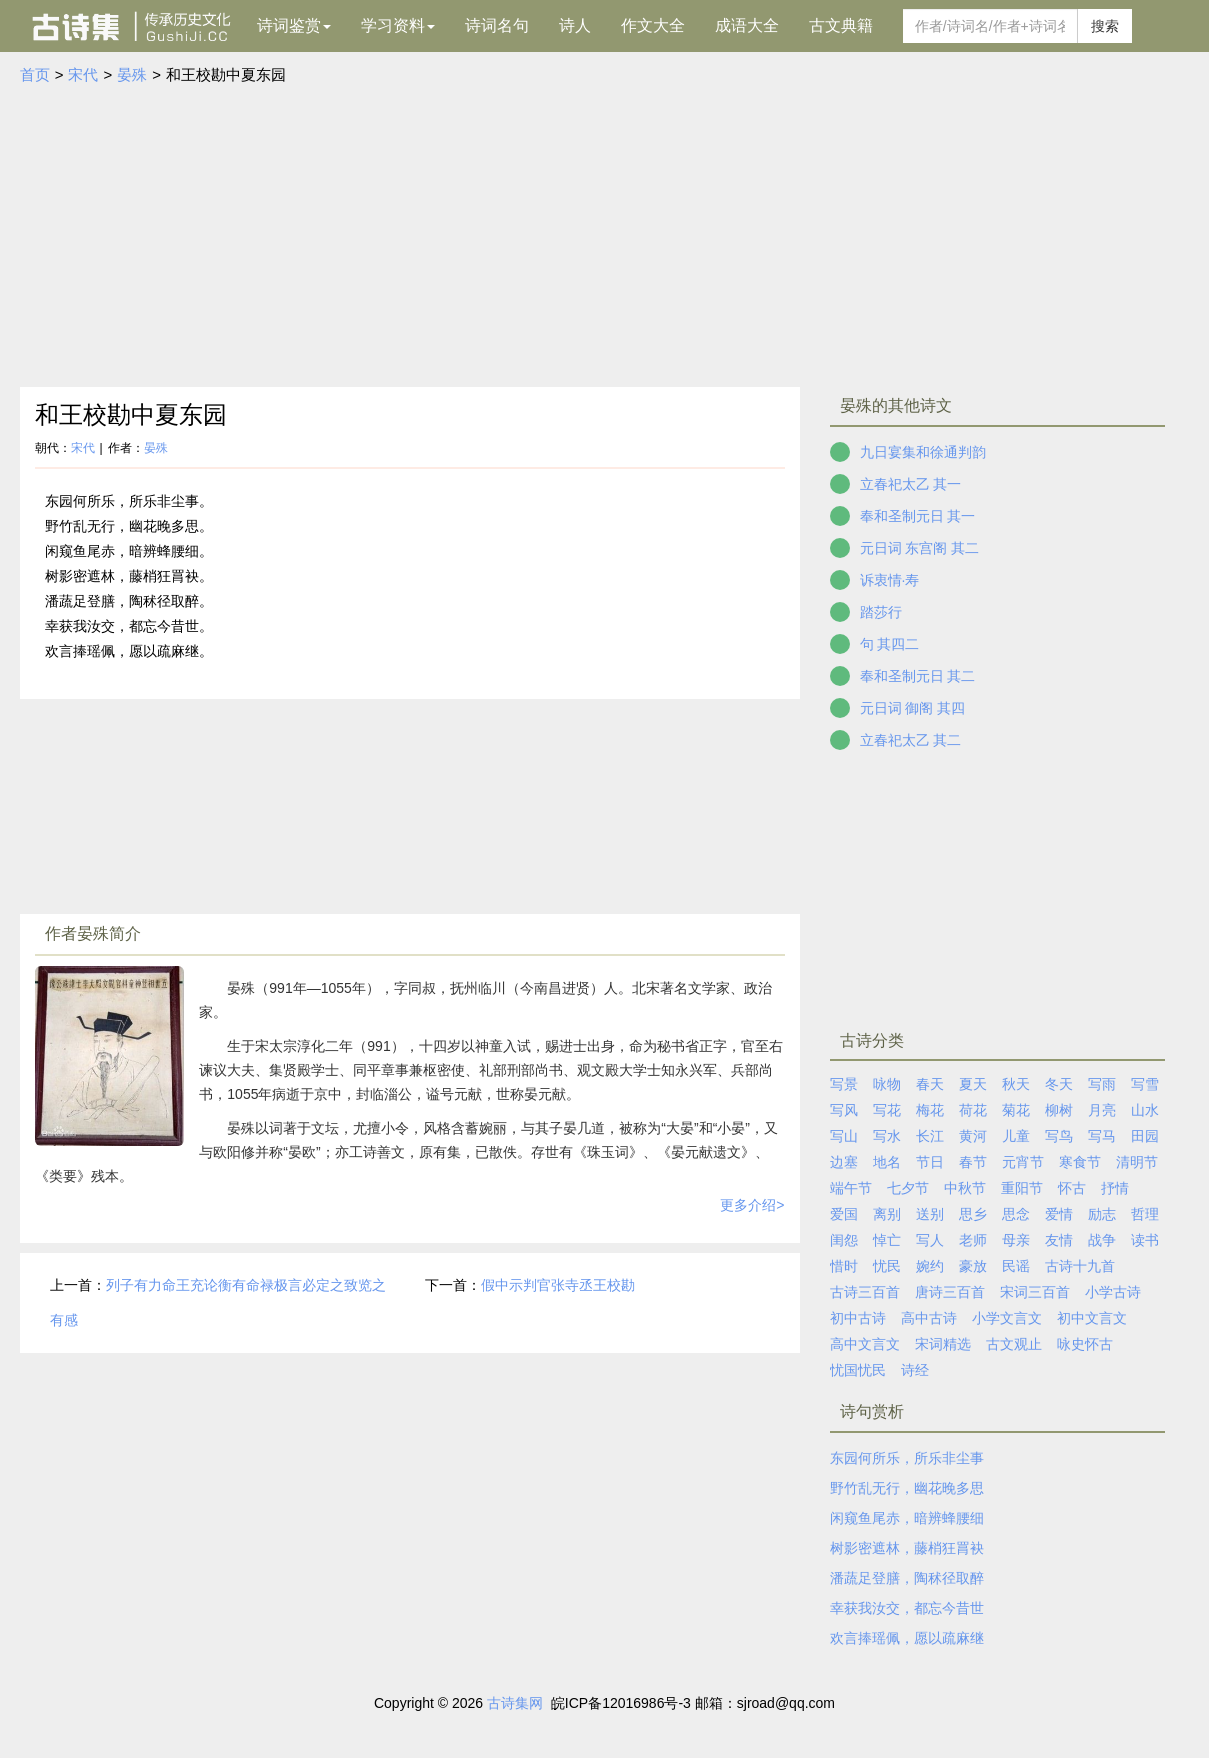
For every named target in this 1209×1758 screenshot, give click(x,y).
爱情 (1059, 1214)
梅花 (930, 1110)
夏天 (973, 1084)
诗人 (575, 25)
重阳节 (1022, 1188)
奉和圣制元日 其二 (918, 676)
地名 (887, 1162)
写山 (844, 1136)
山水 (1145, 1110)
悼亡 (887, 1240)
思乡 (973, 1214)
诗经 (915, 1370)
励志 (1102, 1214)
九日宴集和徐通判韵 (923, 452)
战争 (1102, 1240)
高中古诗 (929, 1318)
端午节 (851, 1188)
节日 (930, 1162)
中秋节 (965, 1188)
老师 (973, 1240)
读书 (1145, 1240)
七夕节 (908, 1188)
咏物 (887, 1084)
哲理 (1145, 1214)
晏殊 (132, 74)
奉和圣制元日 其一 (918, 516)
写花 (887, 1110)
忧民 (887, 1266)
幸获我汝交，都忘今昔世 (907, 1608)
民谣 (1016, 1266)
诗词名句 (497, 25)
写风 (844, 1110)
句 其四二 (890, 644)
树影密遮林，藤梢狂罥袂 (907, 1548)
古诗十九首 (1080, 1266)
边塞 (844, 1162)
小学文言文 (1007, 1318)
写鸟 (1059, 1136)
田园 (1145, 1136)
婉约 (930, 1266)
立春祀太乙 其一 (911, 484)
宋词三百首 (1035, 1292)
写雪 (1145, 1084)
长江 (930, 1136)
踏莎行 (881, 612)
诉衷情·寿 (890, 580)
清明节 (1137, 1162)
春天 (930, 1084)
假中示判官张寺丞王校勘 (558, 1285)
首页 (35, 74)
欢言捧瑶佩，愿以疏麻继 (907, 1638)
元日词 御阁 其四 (913, 708)
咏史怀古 (1085, 1344)
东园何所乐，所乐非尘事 (907, 1458)
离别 (887, 1214)
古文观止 (1014, 1344)
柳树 (1059, 1110)
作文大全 (653, 25)
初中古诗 (858, 1318)
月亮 (1102, 1110)
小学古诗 (1113, 1292)
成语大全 (747, 25)
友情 (1059, 1240)
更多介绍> (752, 1205)
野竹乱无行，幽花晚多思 (907, 1488)
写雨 (1102, 1084)
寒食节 (1080, 1162)
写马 (1102, 1136)
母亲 (1016, 1240)
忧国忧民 (858, 1370)
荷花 (973, 1110)
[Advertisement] (605, 237)
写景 (844, 1084)
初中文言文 (1092, 1318)
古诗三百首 (865, 1292)
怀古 (1072, 1188)
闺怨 (844, 1240)
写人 (930, 1240)
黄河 (973, 1136)
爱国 (844, 1214)
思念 (1016, 1214)
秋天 (1016, 1084)
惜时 (844, 1266)
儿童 (1016, 1136)
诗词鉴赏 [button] (294, 25)
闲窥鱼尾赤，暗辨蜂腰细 (907, 1518)
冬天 (1059, 1084)
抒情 (1115, 1188)
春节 (973, 1162)
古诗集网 (515, 1703)
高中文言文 (865, 1344)
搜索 (1105, 26)
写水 (887, 1136)
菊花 (1016, 1110)
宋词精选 (943, 1344)
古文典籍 (841, 25)
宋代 (83, 74)
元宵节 (1023, 1162)
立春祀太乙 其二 (911, 740)
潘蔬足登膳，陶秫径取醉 (907, 1578)
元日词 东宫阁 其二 (920, 548)
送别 (930, 1214)
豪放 (973, 1266)
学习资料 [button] (398, 25)
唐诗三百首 (950, 1292)
